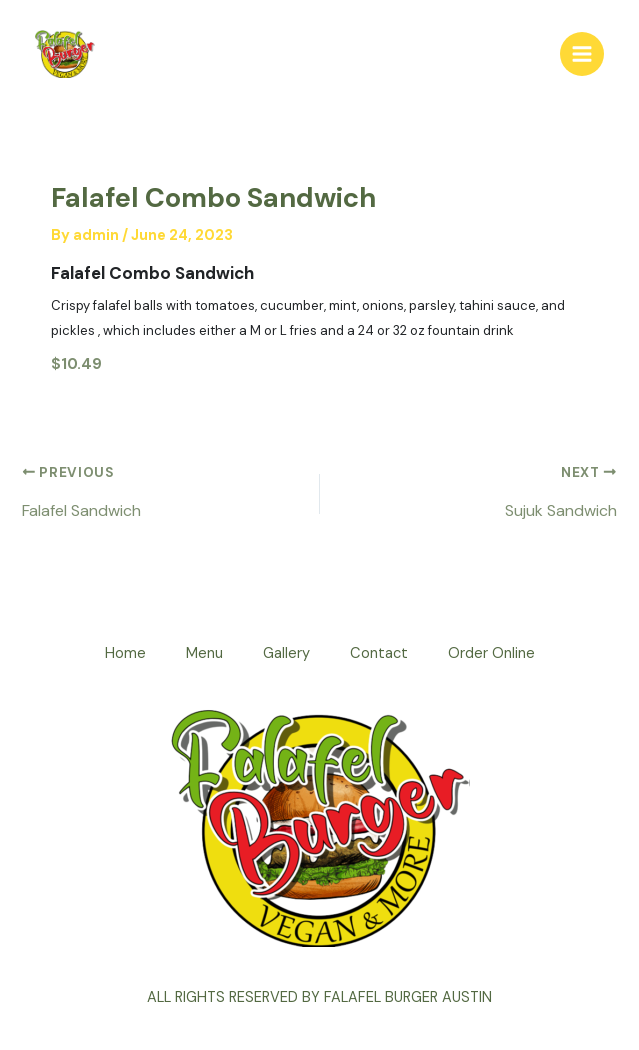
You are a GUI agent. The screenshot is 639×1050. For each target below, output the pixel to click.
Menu (204, 653)
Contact (379, 653)
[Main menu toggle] (582, 54)
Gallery (286, 653)
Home (125, 653)
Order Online (491, 653)
